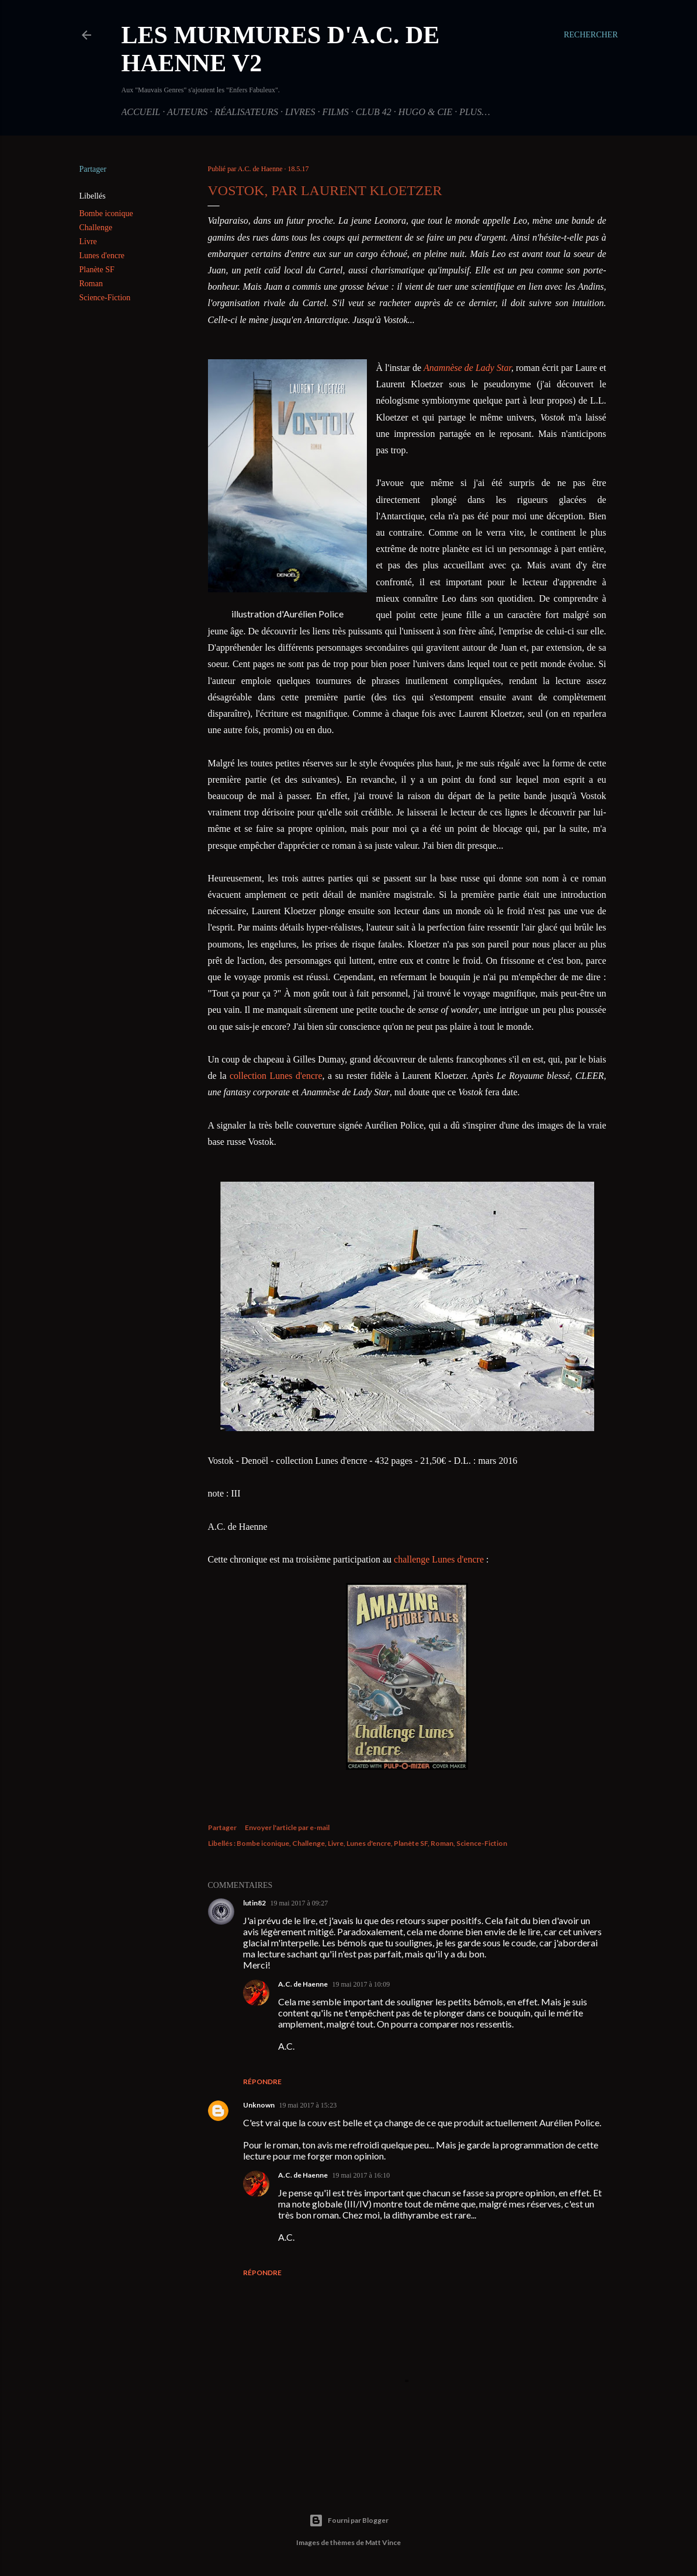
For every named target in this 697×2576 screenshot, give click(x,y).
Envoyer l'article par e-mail (287, 1827)
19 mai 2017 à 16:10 (361, 2175)
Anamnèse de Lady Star (467, 368)
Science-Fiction (105, 297)
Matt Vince (383, 2542)
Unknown (259, 2105)
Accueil (141, 112)
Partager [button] (93, 169)
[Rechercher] (591, 35)
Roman (91, 283)
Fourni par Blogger (349, 2520)
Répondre (262, 2081)
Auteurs (187, 112)
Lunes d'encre (102, 255)
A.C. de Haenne (303, 1984)
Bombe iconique (106, 213)
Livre (88, 241)
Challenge (96, 227)
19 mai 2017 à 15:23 (308, 2105)
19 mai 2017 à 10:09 (361, 1984)
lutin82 (254, 1902)
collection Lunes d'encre (276, 1076)
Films (336, 112)
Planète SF (97, 269)
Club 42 (373, 112)
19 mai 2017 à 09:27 (299, 1903)
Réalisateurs (246, 112)
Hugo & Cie (425, 112)
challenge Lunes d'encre (439, 1559)
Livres (300, 112)
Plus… (474, 112)
